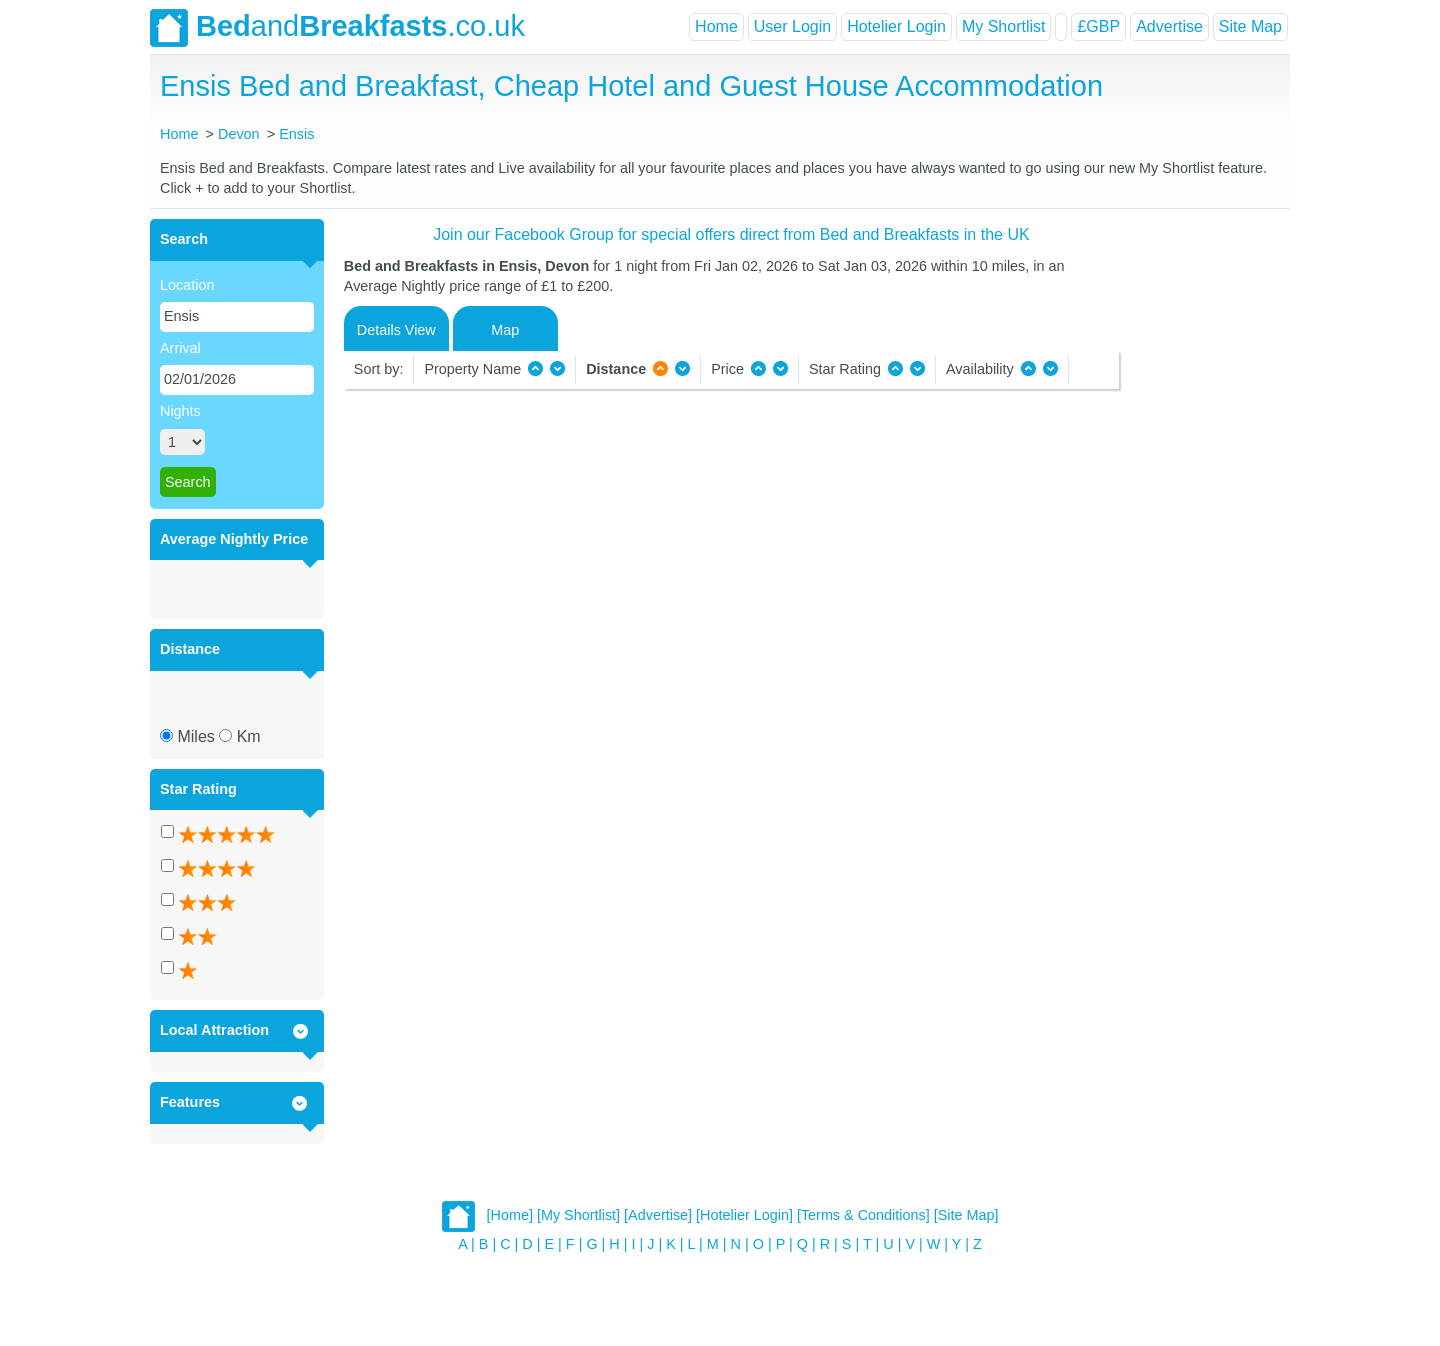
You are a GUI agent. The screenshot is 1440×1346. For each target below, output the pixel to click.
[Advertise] (658, 1215)
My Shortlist (1004, 26)
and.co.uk (337, 28)
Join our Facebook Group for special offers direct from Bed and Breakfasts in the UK (731, 234)
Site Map (1250, 26)
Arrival (180, 348)
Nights (180, 411)
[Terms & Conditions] (863, 1215)
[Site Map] (966, 1215)
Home (716, 26)
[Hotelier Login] (744, 1215)
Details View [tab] (396, 330)
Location (187, 285)
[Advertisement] (1202, 519)
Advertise (1169, 26)
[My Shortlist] (578, 1215)
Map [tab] (505, 330)
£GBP (1098, 26)
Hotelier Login (896, 26)
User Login (792, 26)
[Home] (510, 1215)
